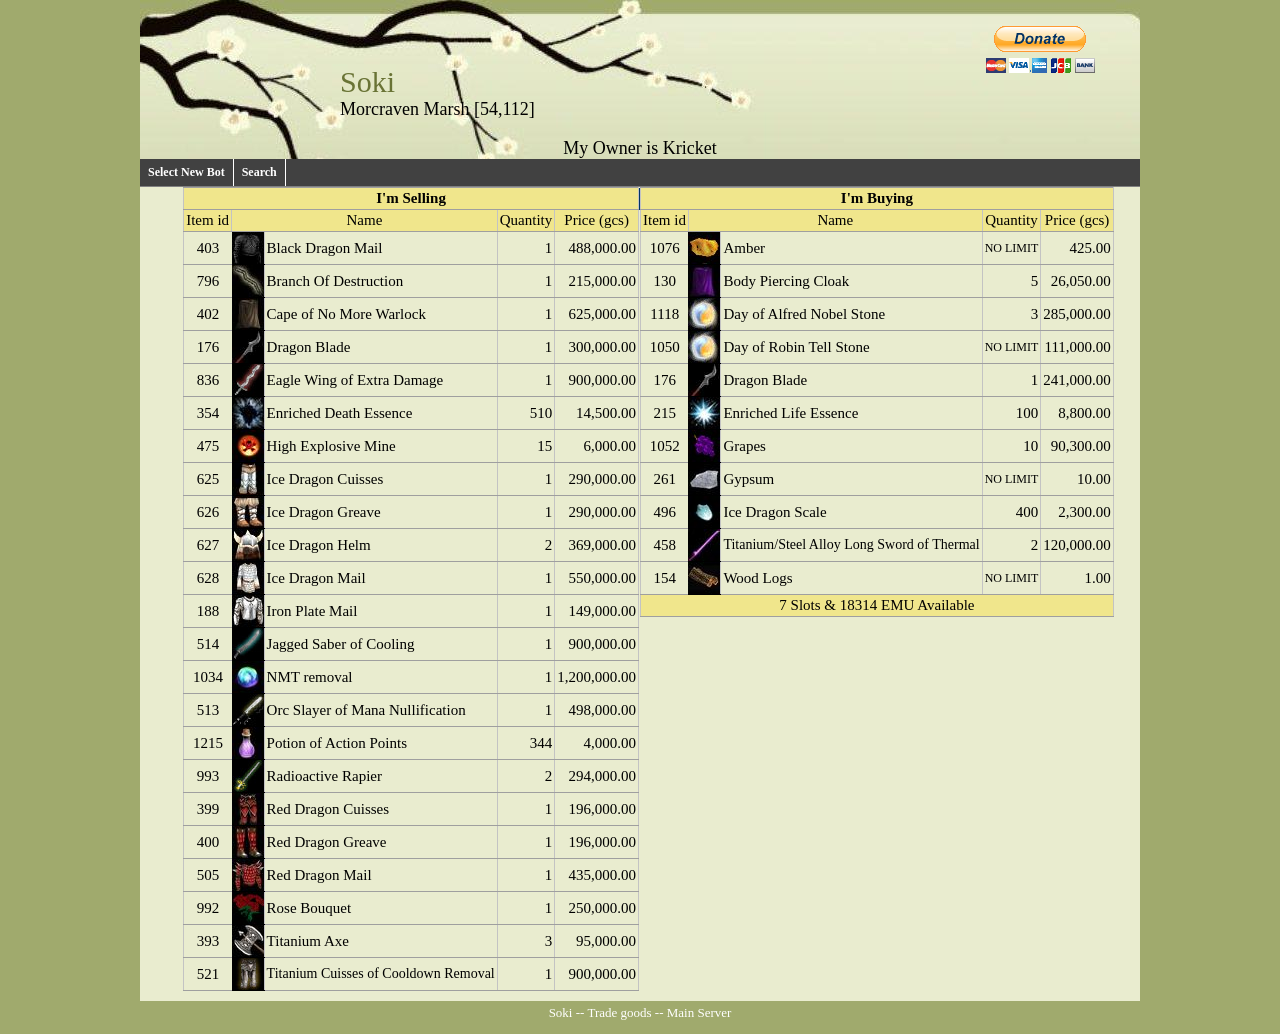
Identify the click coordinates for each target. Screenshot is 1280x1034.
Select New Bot (186, 172)
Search (259, 172)
